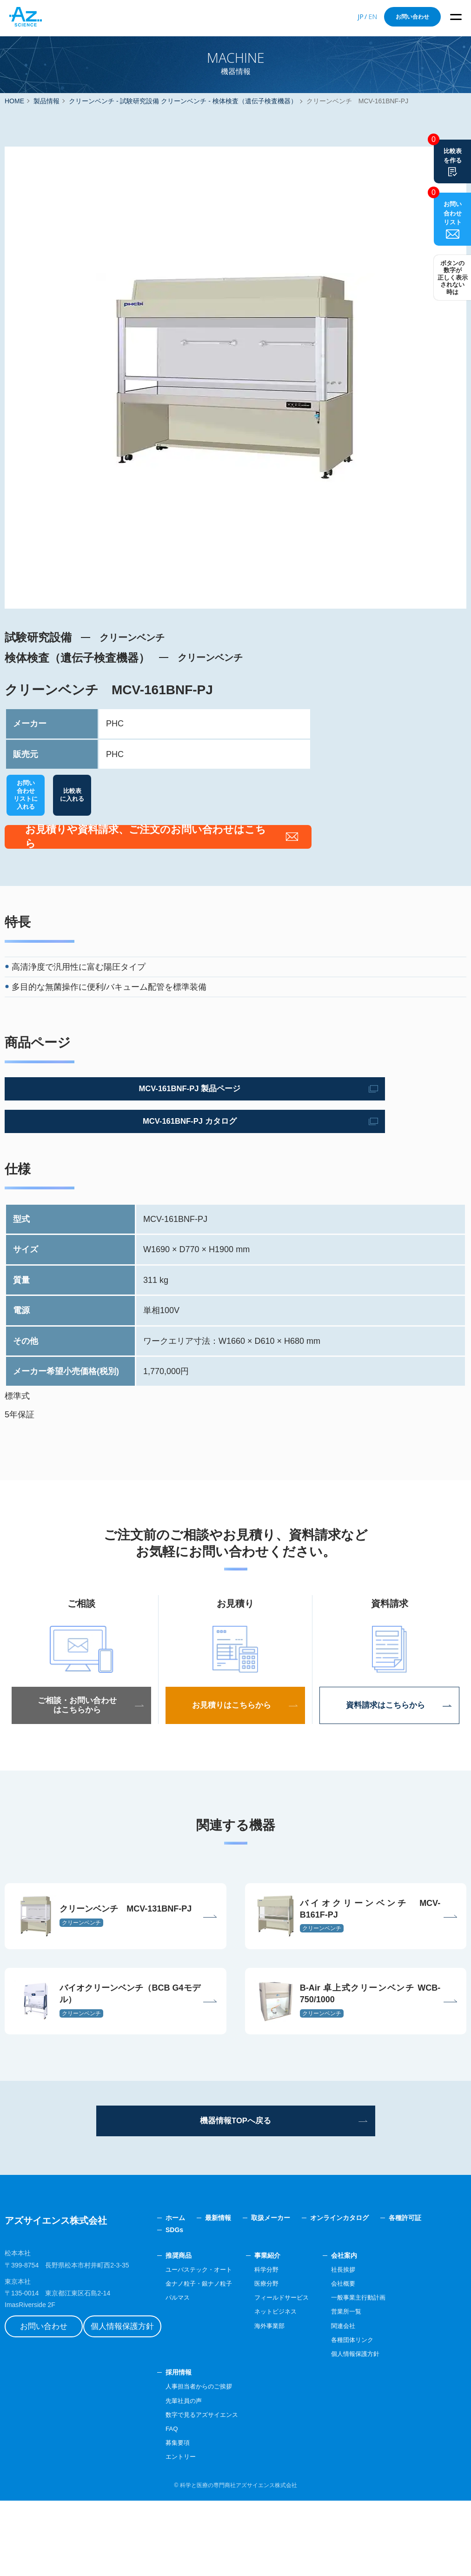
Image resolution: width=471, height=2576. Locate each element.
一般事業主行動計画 (398, 2372)
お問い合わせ (412, 16)
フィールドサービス (317, 2372)
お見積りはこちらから (235, 1741)
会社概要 (382, 2358)
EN (372, 16)
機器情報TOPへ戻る (235, 2194)
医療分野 (301, 2358)
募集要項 (207, 2518)
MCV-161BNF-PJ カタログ (90, 1156)
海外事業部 (304, 2401)
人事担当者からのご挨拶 (230, 2462)
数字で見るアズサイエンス (233, 2490)
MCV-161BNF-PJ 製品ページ (90, 1123)
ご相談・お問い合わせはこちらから (81, 1741)
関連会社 (382, 2401)
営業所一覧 (385, 2387)
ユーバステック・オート (230, 2344)
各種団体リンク (392, 2415)
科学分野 (301, 2344)
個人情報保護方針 (141, 2392)
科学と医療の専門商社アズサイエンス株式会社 (238, 2560)
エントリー (210, 2532)
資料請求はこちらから (389, 1741)
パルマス (207, 2372)
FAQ (200, 2504)
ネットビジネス (311, 2387)
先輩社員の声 (213, 2476)
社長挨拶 (382, 2344)
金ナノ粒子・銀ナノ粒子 (230, 2358)
